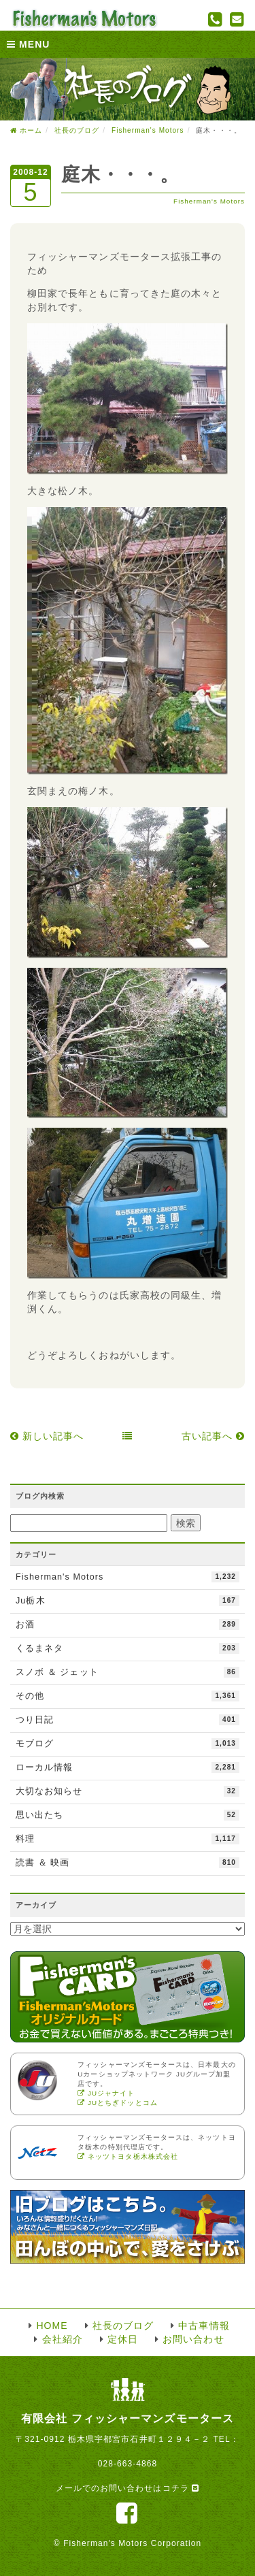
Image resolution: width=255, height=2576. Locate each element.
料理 (127, 1838)
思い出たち (127, 1815)
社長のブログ (76, 130)
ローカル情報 (127, 1767)
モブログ (127, 1743)
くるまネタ (127, 1648)
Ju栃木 (127, 1600)
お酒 (127, 1624)
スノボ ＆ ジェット (127, 1672)
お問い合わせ (193, 2339)
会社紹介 (62, 2339)
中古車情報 (203, 2325)
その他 (127, 1696)
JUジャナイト (106, 2093)
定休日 (122, 2339)
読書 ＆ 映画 (127, 1862)
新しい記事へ (47, 1436)
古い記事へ (213, 1436)
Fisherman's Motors (209, 201)
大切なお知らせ (127, 1791)
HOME (51, 2325)
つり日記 (127, 1719)
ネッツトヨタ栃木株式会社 (128, 2156)
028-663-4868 (128, 2463)
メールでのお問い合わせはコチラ (127, 2488)
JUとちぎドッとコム (118, 2102)
